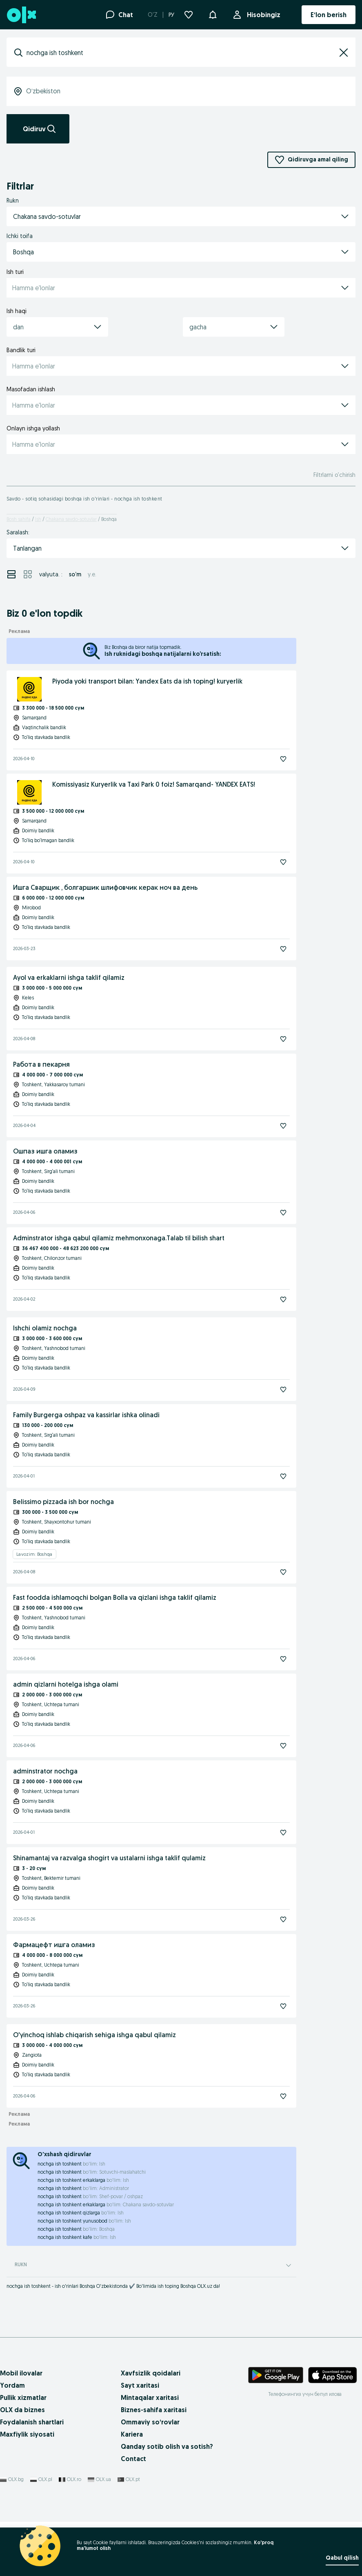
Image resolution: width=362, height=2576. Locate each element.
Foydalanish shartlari (32, 2422)
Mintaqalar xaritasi (150, 2397)
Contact (133, 2459)
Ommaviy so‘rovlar (150, 2422)
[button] (213, 14)
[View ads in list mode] (11, 574)
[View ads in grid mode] (28, 574)
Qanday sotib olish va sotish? (167, 2446)
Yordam (12, 2385)
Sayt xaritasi (140, 2385)
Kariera (132, 2434)
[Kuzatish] (283, 758)
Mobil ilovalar (21, 2373)
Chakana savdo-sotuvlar (71, 519)
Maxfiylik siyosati (27, 2434)
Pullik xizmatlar (23, 2397)
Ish (38, 519)
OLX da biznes (22, 2410)
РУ (171, 14)
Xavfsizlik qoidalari (150, 2373)
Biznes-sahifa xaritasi (154, 2410)
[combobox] (181, 52)
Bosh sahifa (19, 519)
